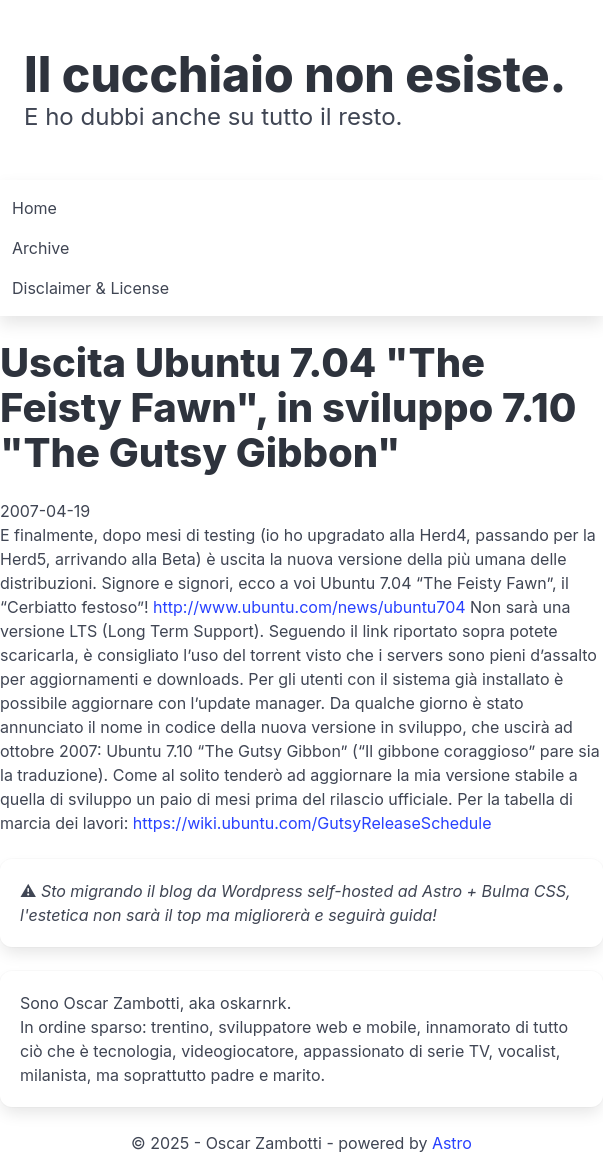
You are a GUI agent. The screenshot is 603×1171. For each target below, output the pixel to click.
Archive (40, 248)
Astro (452, 1143)
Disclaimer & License (90, 288)
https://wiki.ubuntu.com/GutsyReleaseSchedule (312, 823)
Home (34, 208)
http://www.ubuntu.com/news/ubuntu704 (309, 607)
